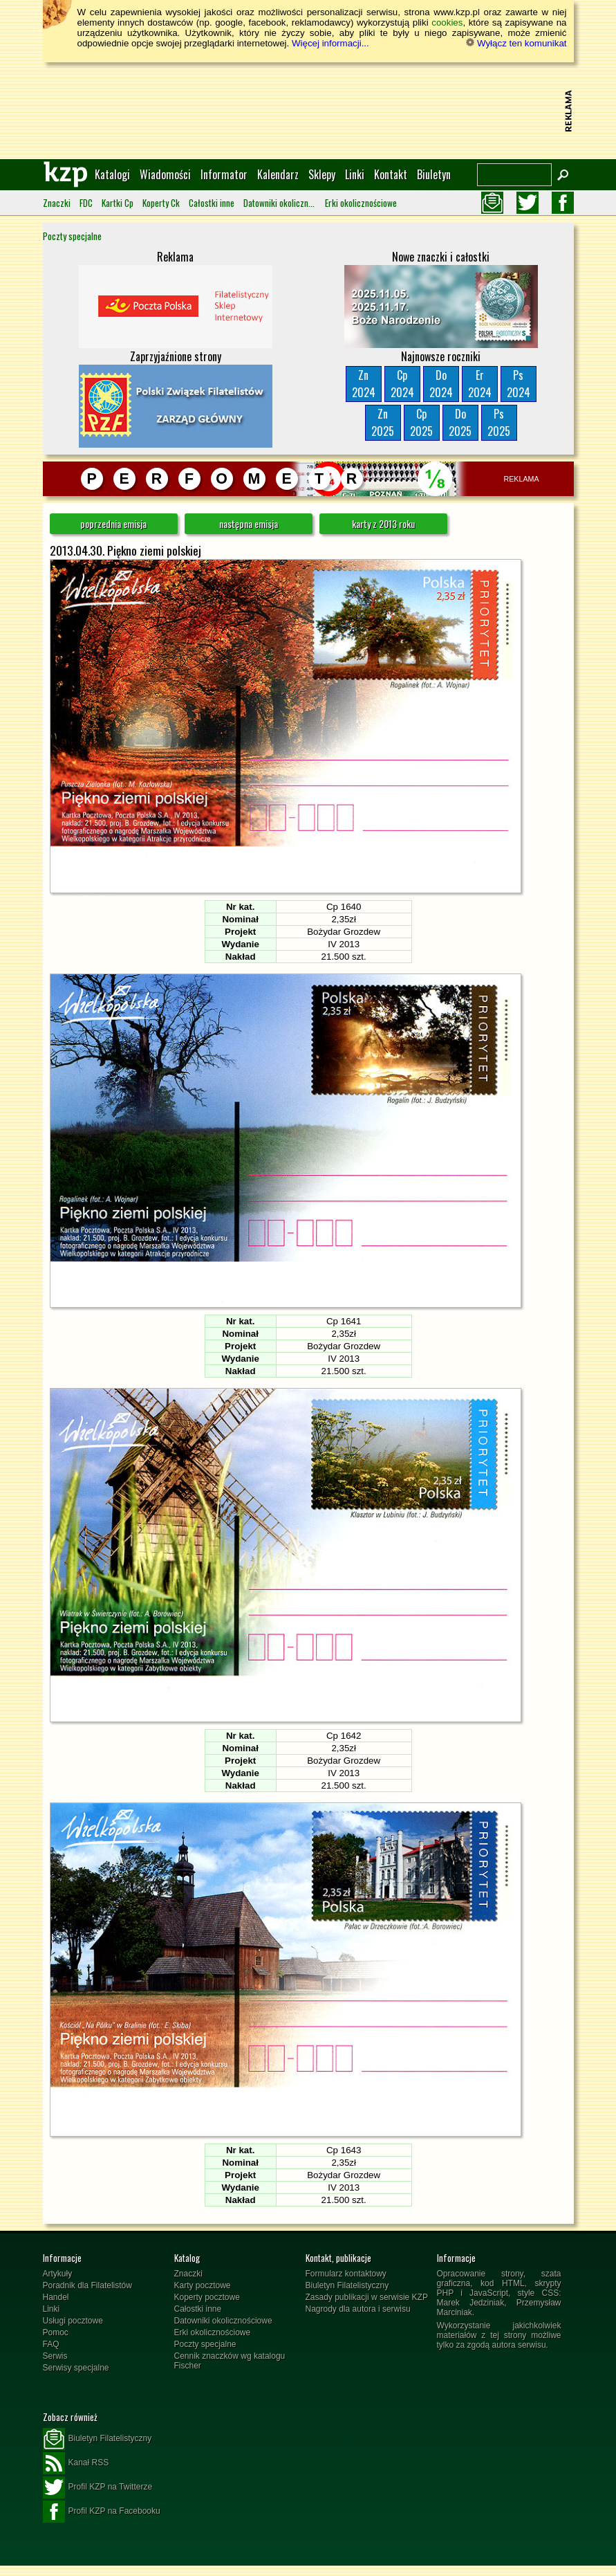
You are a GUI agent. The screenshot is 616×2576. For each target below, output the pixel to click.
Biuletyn (434, 174)
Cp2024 (402, 384)
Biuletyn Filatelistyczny (347, 2285)
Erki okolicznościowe (361, 203)
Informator (224, 174)
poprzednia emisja (113, 523)
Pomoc (55, 2332)
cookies (447, 22)
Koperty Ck (161, 203)
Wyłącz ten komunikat (516, 43)
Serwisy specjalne (76, 2368)
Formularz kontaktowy (346, 2273)
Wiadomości (165, 174)
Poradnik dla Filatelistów (87, 2285)
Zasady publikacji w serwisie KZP (367, 2297)
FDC (86, 203)
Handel (56, 2297)
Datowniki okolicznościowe (279, 203)
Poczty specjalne (72, 236)
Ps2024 (518, 384)
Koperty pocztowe (207, 2297)
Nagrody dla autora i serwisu (358, 2309)
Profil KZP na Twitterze (98, 2487)
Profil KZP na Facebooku (101, 2512)
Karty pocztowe (202, 2285)
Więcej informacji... (330, 43)
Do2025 (460, 422)
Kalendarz (278, 174)
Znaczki (57, 203)
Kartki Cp (117, 203)
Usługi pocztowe (73, 2321)
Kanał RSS (76, 2463)
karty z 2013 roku (383, 523)
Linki (354, 174)
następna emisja (248, 523)
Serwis (55, 2356)
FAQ (51, 2344)
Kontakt (390, 174)
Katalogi (112, 174)
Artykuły (58, 2273)
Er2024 (480, 384)
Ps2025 (498, 422)
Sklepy (321, 174)
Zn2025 (382, 422)
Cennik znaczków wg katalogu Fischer (230, 2361)
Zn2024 (363, 384)
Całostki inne (211, 203)
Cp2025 (421, 422)
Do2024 (441, 384)
